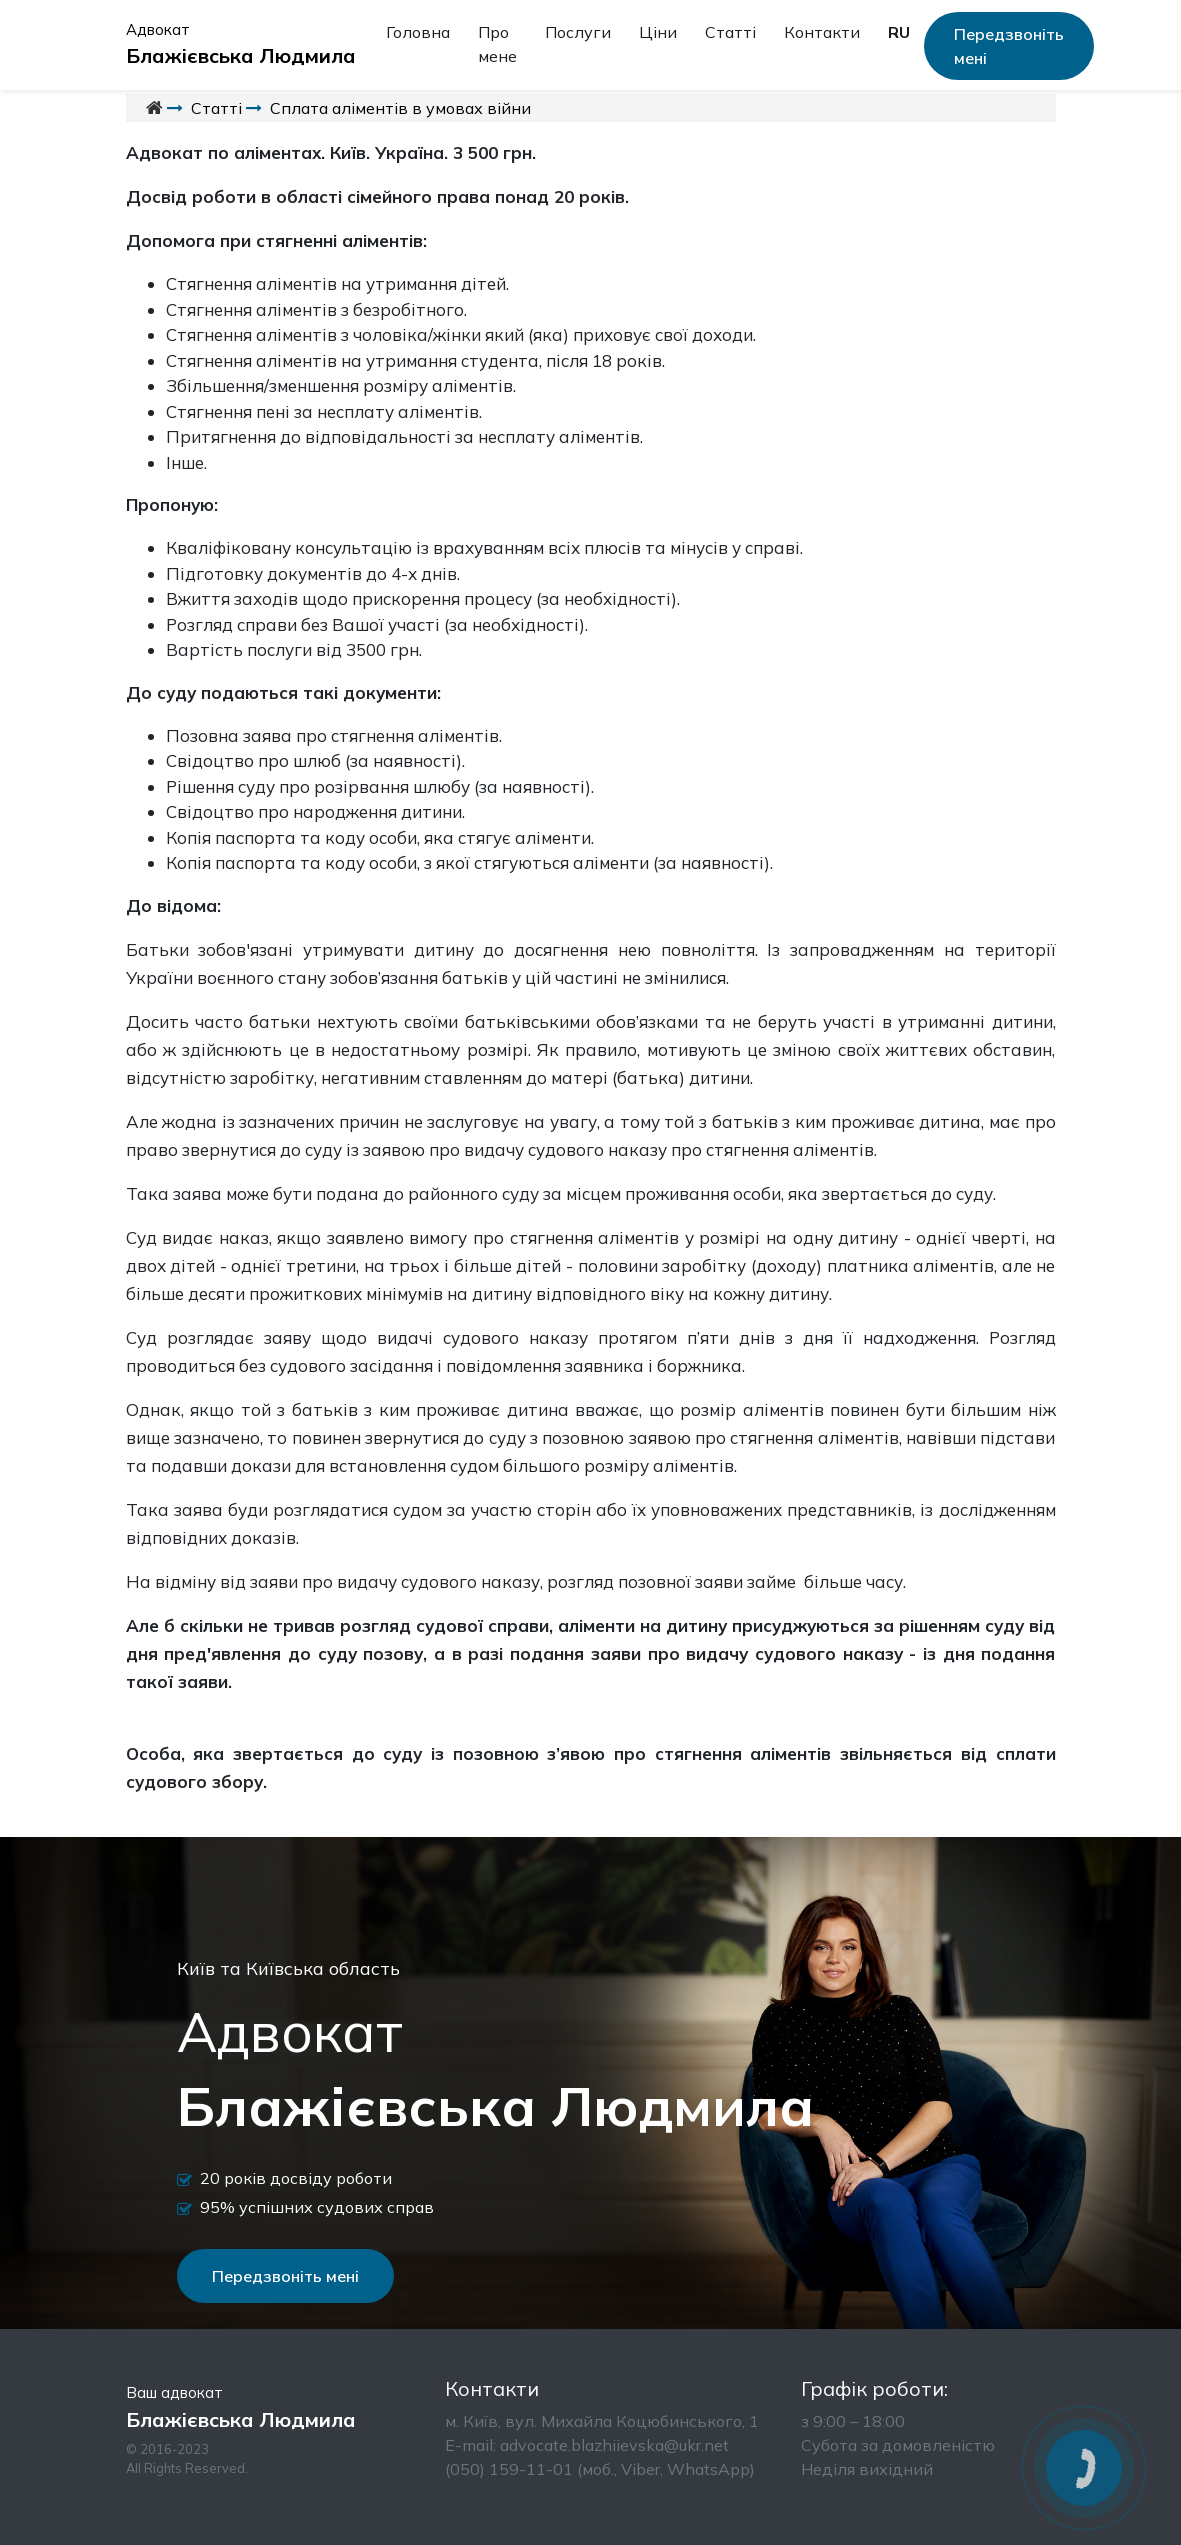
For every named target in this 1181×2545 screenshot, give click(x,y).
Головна (418, 32)
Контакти (822, 32)
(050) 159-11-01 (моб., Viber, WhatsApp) (600, 2469)
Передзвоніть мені (1009, 46)
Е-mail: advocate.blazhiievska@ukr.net (587, 2445)
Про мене (497, 44)
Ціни (658, 32)
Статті (730, 32)
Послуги (578, 32)
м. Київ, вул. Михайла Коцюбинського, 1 (602, 2421)
